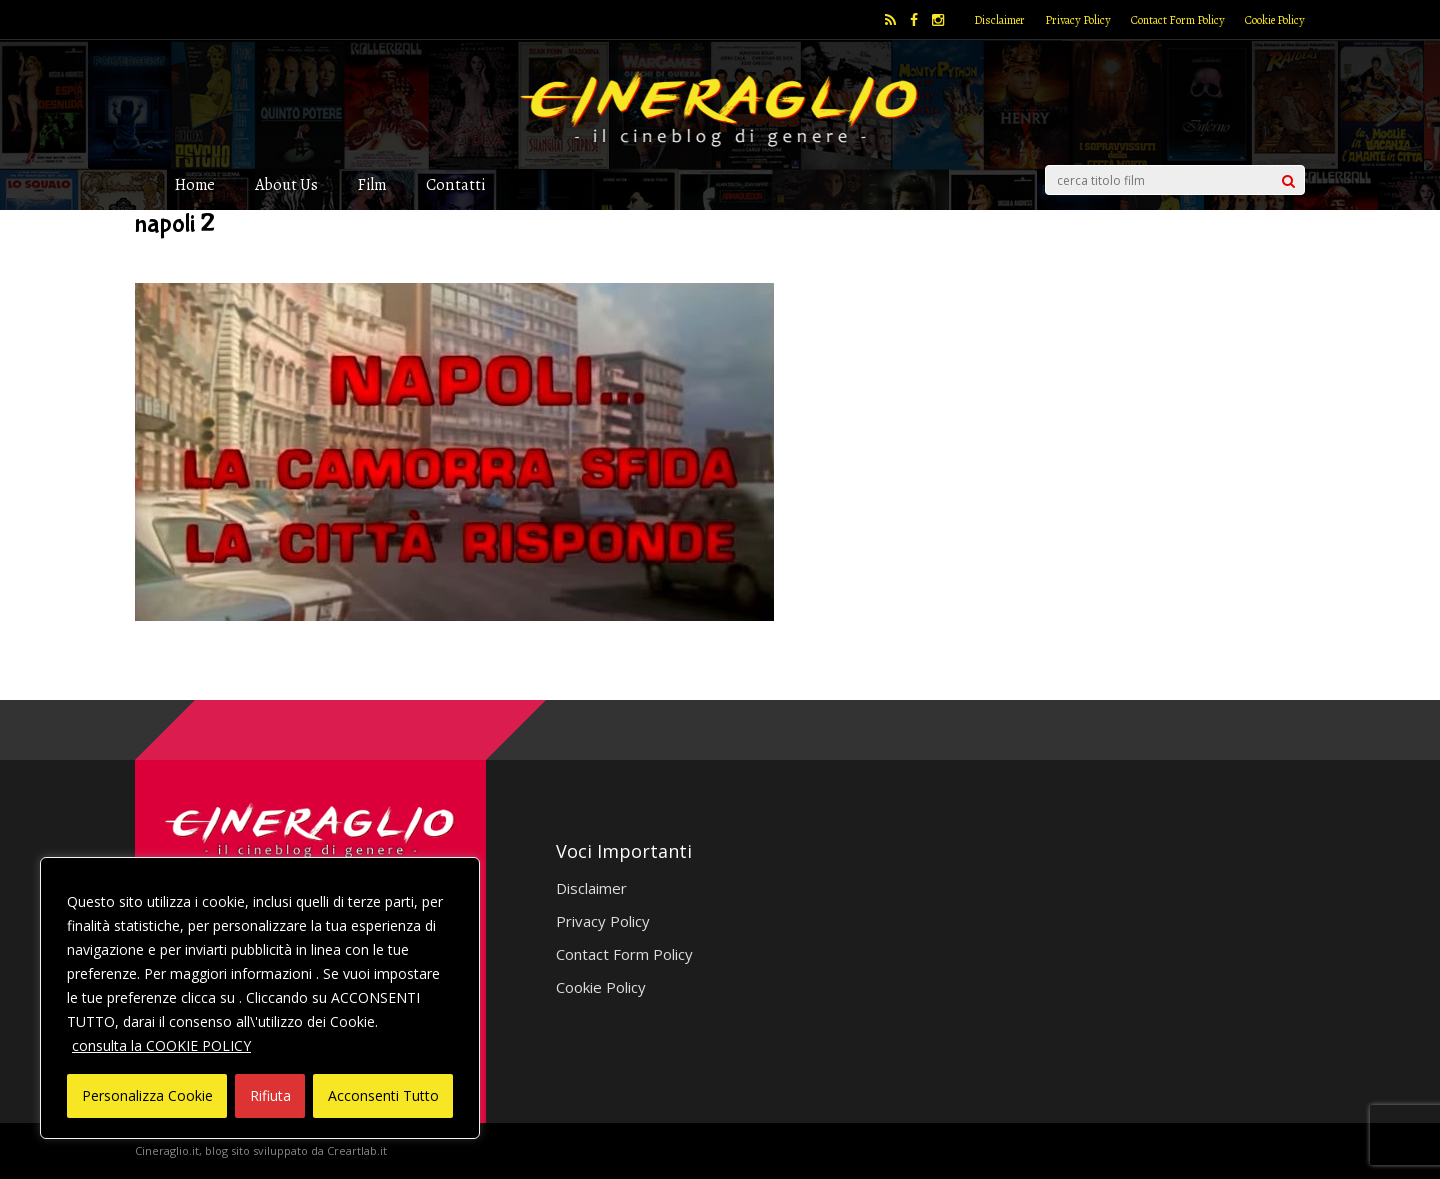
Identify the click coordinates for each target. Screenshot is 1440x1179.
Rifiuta (270, 1095)
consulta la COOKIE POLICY (161, 1045)
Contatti (455, 184)
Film (372, 184)
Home (195, 184)
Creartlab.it (357, 1150)
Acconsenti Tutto (383, 1095)
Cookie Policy (1275, 20)
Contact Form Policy (1178, 20)
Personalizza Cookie (147, 1095)
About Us (286, 184)
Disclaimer (999, 20)
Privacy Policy (1078, 20)
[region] (260, 998)
